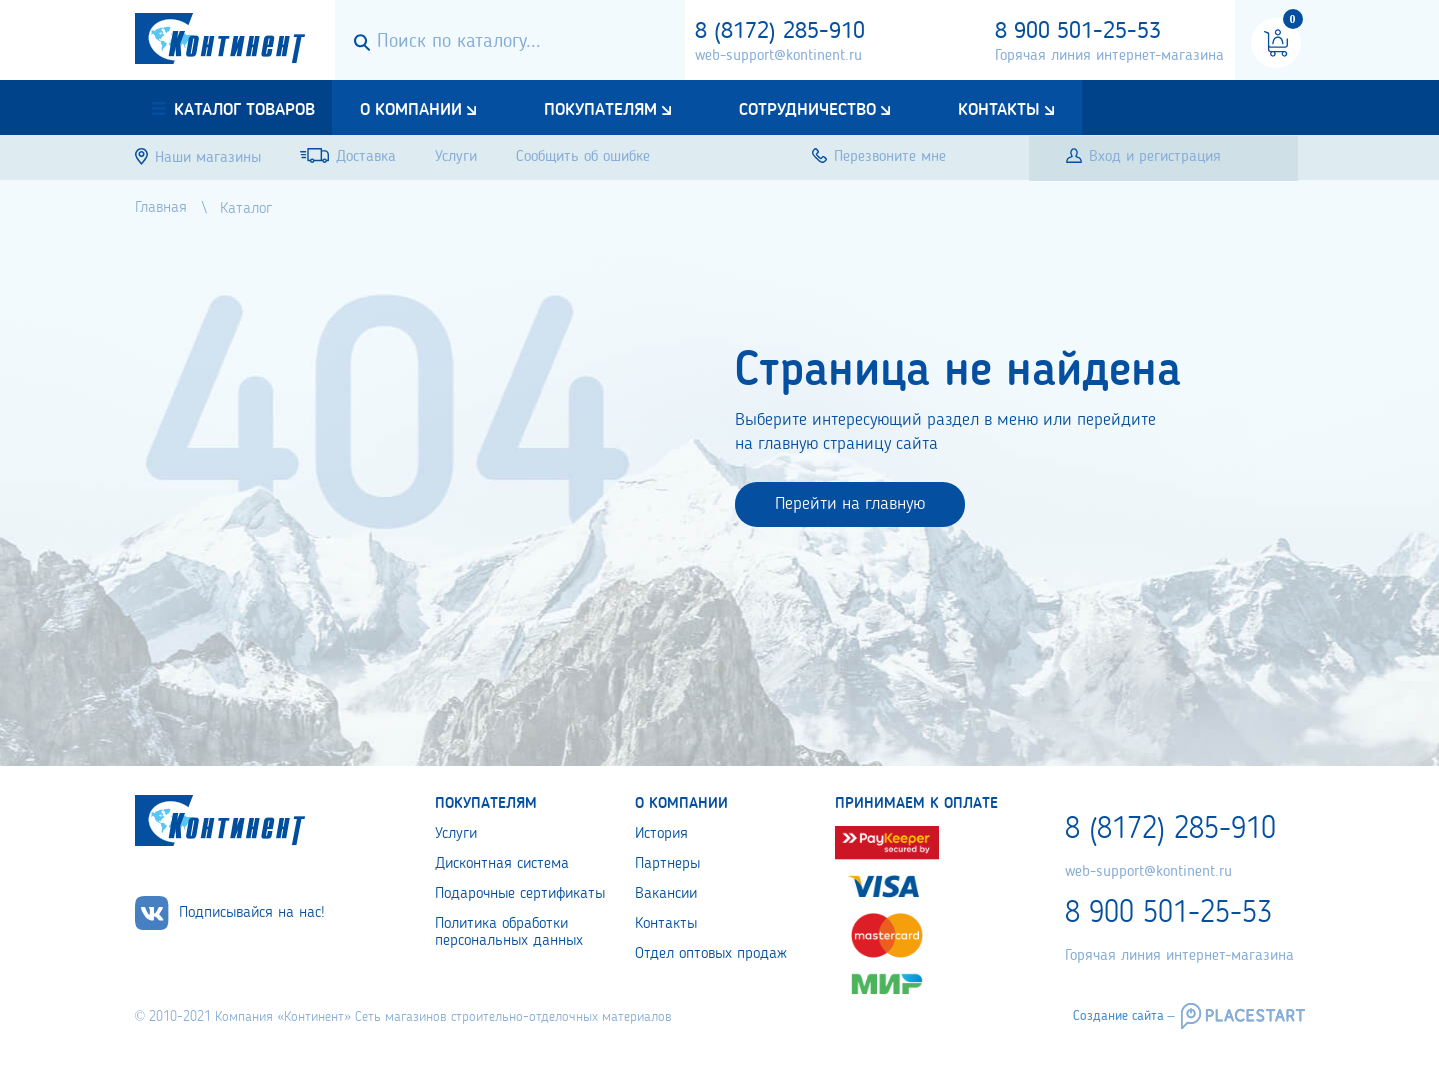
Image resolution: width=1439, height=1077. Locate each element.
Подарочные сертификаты (520, 894)
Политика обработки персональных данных (509, 932)
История (661, 834)
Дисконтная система (502, 864)
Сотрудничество (807, 110)
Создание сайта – (1124, 1016)
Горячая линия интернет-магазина (1109, 56)
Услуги (456, 834)
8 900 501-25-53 (1078, 32)
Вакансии (666, 894)
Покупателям (600, 110)
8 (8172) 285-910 (780, 32)
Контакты (999, 110)
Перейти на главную (850, 504)
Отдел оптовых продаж (711, 954)
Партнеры (667, 864)
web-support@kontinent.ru (778, 56)
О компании (411, 110)
